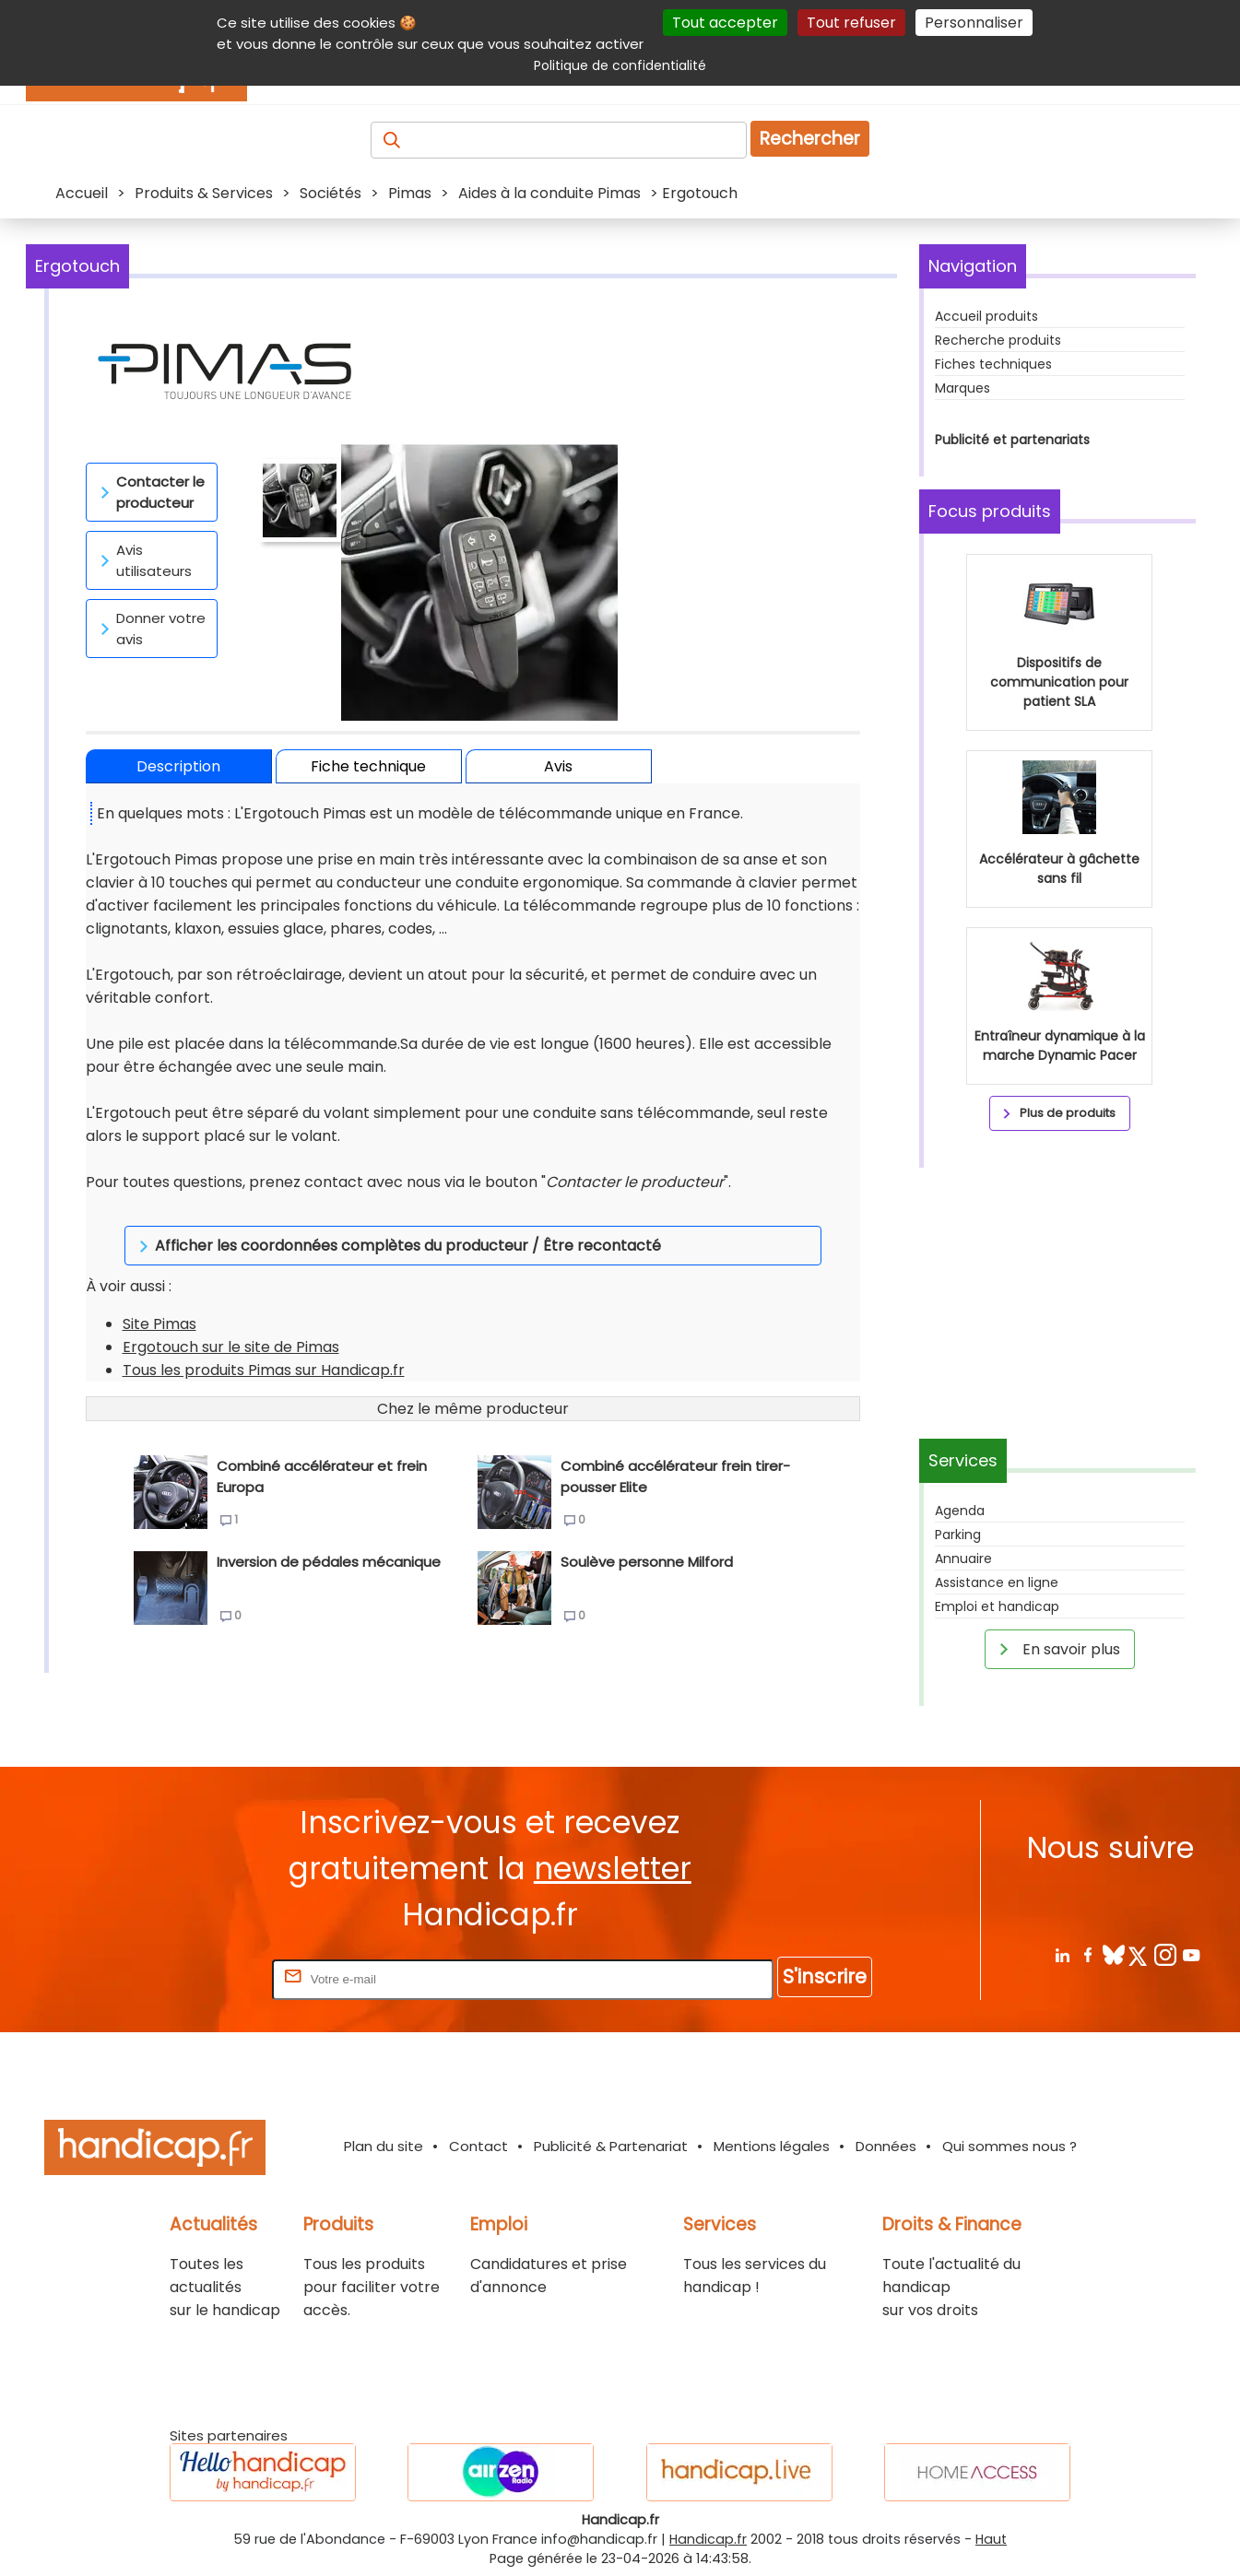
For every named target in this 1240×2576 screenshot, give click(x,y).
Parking (958, 1534)
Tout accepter (725, 22)
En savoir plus (1056, 1649)
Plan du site (383, 2146)
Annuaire (963, 1558)
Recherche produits (998, 340)
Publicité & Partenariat (611, 2146)
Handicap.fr (708, 2539)
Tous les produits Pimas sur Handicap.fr (264, 1347)
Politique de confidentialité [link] (620, 65)
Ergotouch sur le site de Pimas (231, 1324)
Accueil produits (986, 316)
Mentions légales (772, 2146)
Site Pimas (159, 1301)
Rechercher (810, 138)
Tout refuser (851, 22)
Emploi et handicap (997, 1606)
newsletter (612, 1868)
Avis (558, 766)
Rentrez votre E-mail (194, 1978)
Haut (991, 2539)
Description (178, 766)
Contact (478, 2146)
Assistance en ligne (996, 1582)
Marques (962, 388)
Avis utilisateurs (143, 560)
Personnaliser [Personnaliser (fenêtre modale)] (974, 22)
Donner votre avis (150, 628)
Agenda (960, 1510)
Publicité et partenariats (1012, 439)
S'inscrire (825, 1976)
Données (886, 2146)
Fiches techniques (993, 364)
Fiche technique (368, 766)
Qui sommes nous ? (1009, 2146)
